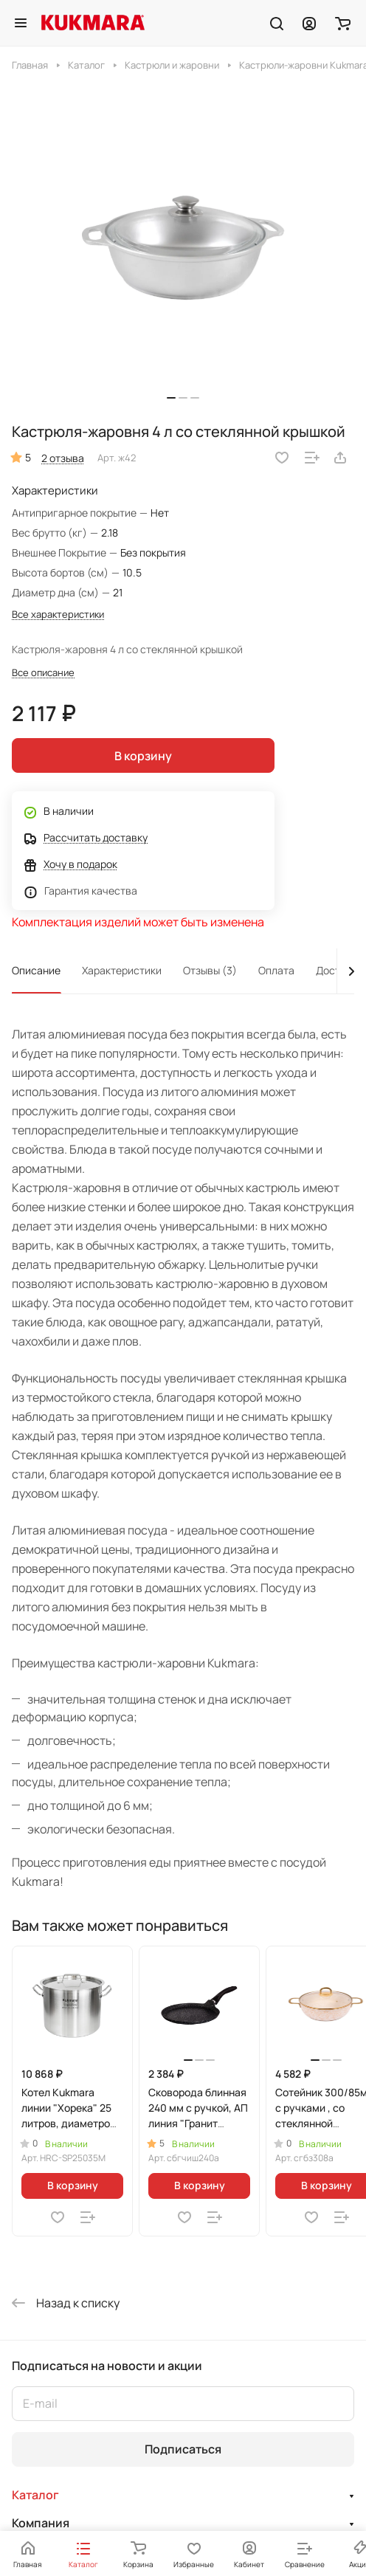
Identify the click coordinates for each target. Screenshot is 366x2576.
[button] (171, 398)
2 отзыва (62, 458)
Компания (40, 2523)
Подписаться (183, 2449)
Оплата (276, 970)
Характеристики (122, 970)
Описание (36, 970)
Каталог (35, 2495)
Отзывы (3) (210, 970)
